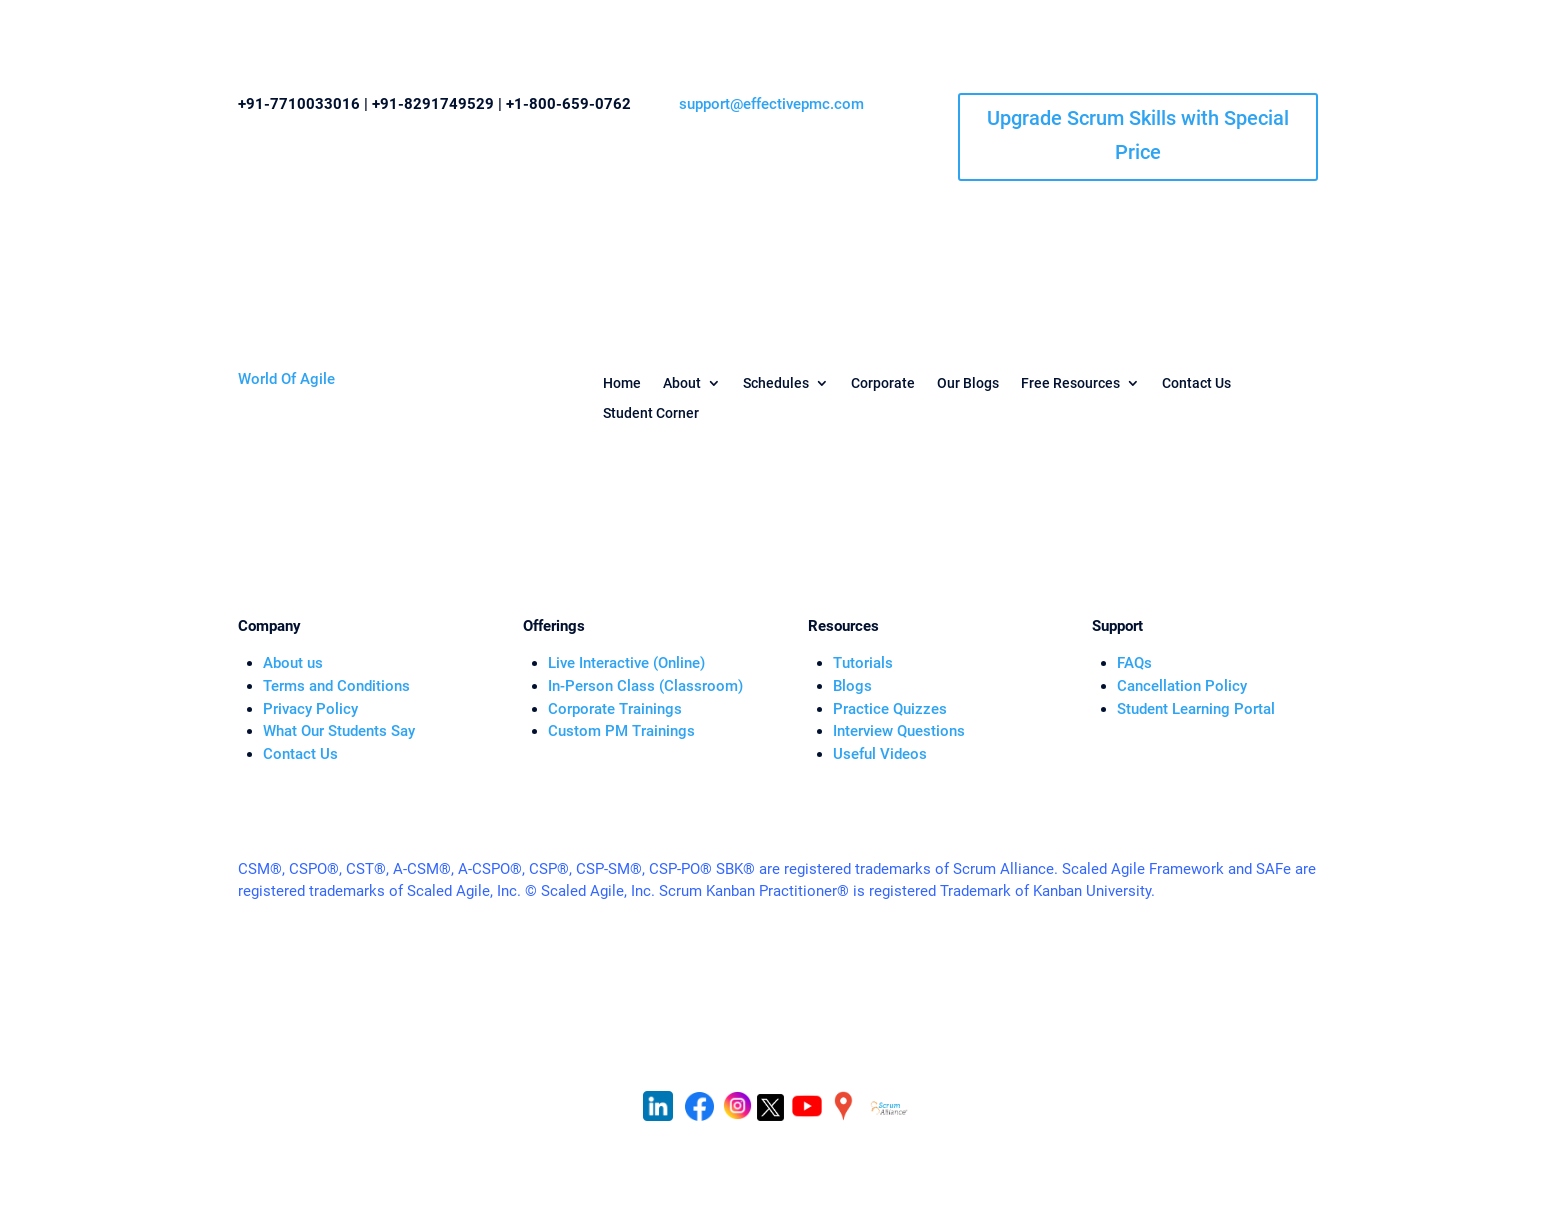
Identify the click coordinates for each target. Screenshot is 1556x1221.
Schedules (776, 383)
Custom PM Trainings (621, 731)
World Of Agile (286, 379)
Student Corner (651, 413)
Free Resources (1070, 383)
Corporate (883, 383)
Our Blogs (968, 383)
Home (622, 383)
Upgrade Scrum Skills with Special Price (1138, 135)
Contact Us (1196, 383)
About (682, 383)
